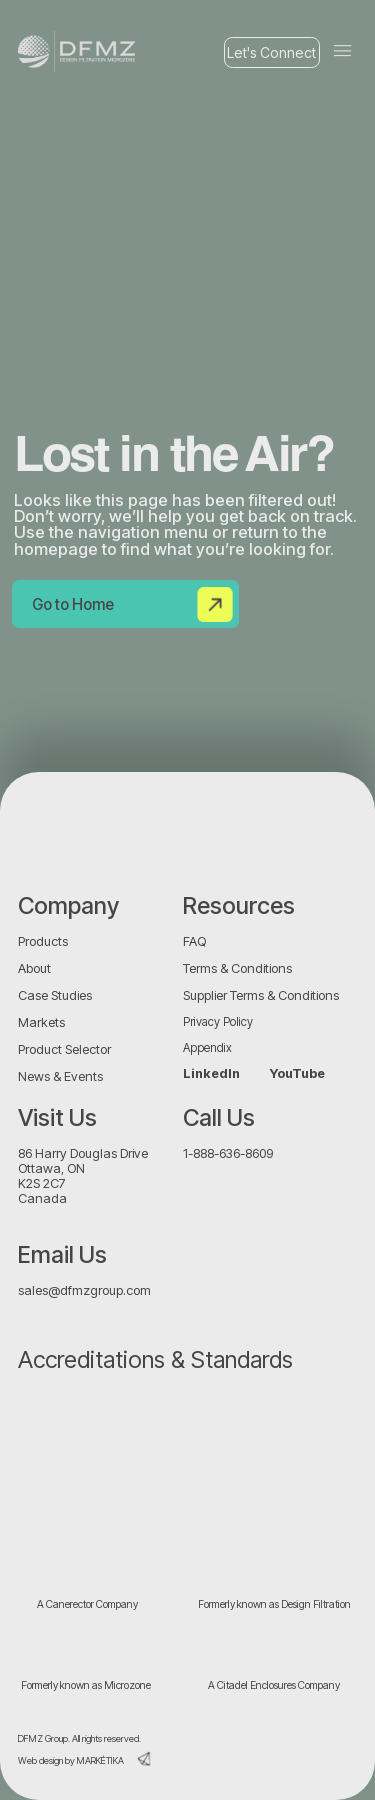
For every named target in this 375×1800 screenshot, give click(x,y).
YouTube (297, 1073)
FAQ (194, 941)
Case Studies (55, 995)
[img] (50, 828)
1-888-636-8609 (228, 1153)
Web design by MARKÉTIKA (71, 1760)
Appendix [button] (207, 1048)
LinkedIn (211, 1073)
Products (43, 941)
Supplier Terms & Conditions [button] (261, 995)
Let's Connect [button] (271, 52)
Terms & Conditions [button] (237, 968)
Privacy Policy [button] (218, 1022)
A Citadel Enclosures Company (274, 1685)
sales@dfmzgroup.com (84, 1290)
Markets (41, 1022)
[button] (343, 51)
